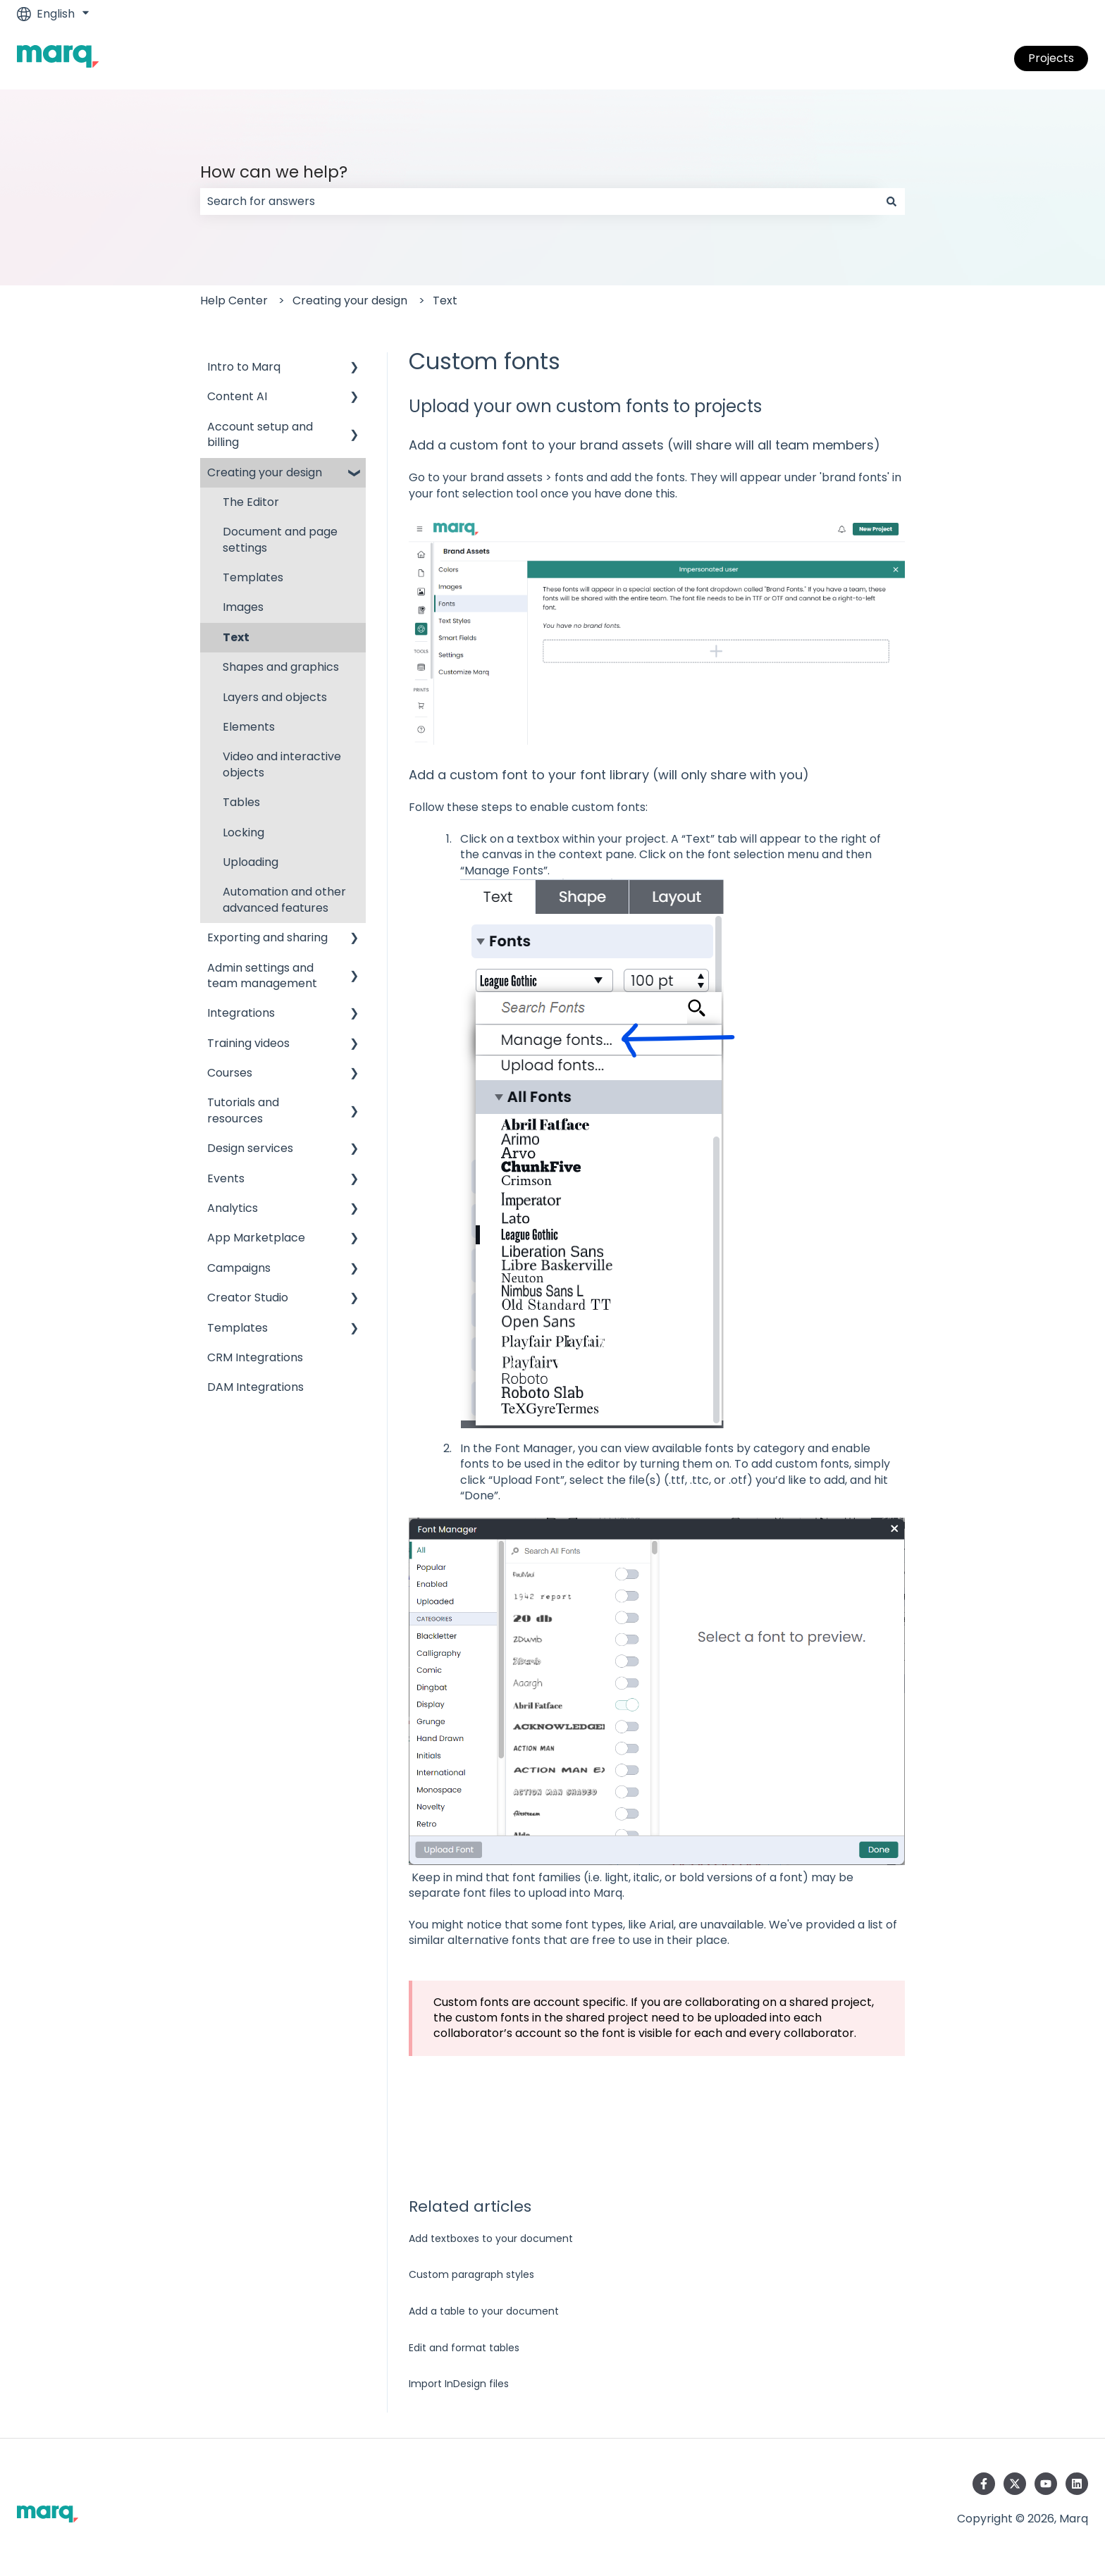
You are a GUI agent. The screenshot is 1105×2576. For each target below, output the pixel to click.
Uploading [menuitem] (250, 862)
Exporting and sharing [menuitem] (267, 937)
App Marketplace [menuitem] (256, 1238)
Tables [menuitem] (241, 802)
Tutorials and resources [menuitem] (243, 1110)
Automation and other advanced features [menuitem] (284, 899)
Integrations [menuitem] (241, 1013)
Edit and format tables (464, 2348)
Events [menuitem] (226, 1178)
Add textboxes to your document (491, 2238)
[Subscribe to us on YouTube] (1046, 2483)
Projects (1051, 58)
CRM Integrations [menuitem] (255, 1357)
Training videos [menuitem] (248, 1043)
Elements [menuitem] (249, 727)
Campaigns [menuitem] (239, 1268)
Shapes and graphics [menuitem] (281, 667)
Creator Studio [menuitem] (247, 1297)
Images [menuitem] (243, 607)
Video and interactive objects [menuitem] (282, 764)
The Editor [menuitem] (251, 502)
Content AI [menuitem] (237, 396)
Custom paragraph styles (471, 2274)
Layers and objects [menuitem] (275, 697)
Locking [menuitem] (243, 832)
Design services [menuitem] (250, 1148)
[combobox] (539, 201)
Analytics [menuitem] (232, 1208)
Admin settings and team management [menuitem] (262, 975)
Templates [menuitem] (253, 577)
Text (445, 300)
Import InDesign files (459, 2384)
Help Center (234, 300)
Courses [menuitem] (229, 1073)
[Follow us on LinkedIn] (1077, 2483)
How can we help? (273, 172)
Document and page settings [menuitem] (280, 539)
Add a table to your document (484, 2311)
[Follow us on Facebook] (984, 2483)
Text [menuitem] (236, 637)
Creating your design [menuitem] (264, 472)
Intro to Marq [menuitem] (243, 367)
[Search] (891, 201)
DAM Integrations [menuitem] (255, 1387)
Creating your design (349, 300)
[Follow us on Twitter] (1015, 2483)
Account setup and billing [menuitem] (260, 434)
